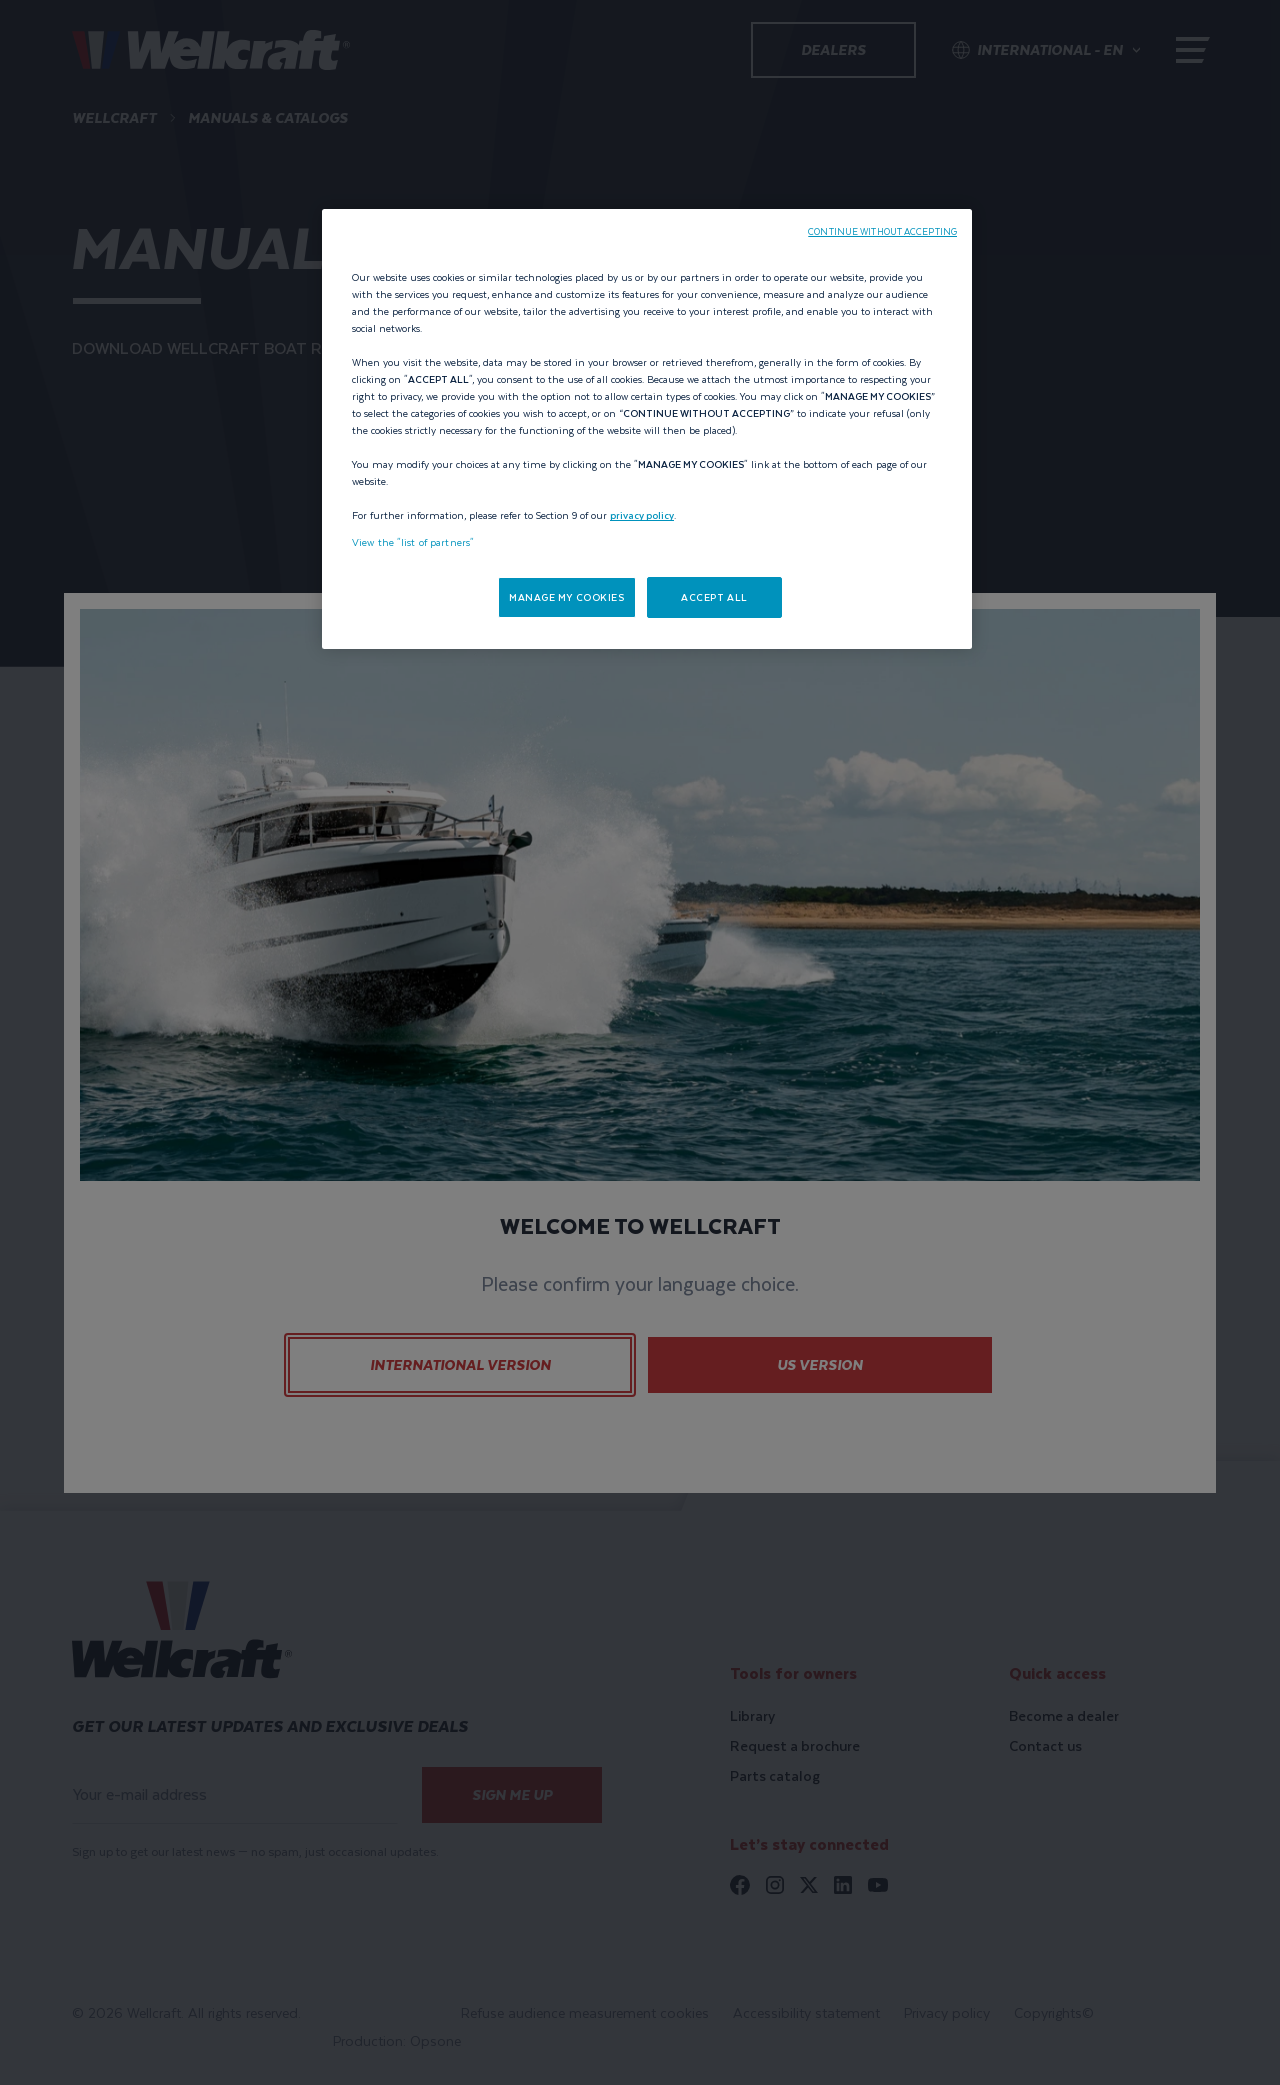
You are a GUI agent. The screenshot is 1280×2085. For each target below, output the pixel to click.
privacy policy (642, 515)
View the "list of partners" (413, 542)
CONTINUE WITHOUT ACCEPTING (882, 232)
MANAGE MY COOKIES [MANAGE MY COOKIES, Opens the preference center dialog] (567, 597)
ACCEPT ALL (714, 597)
